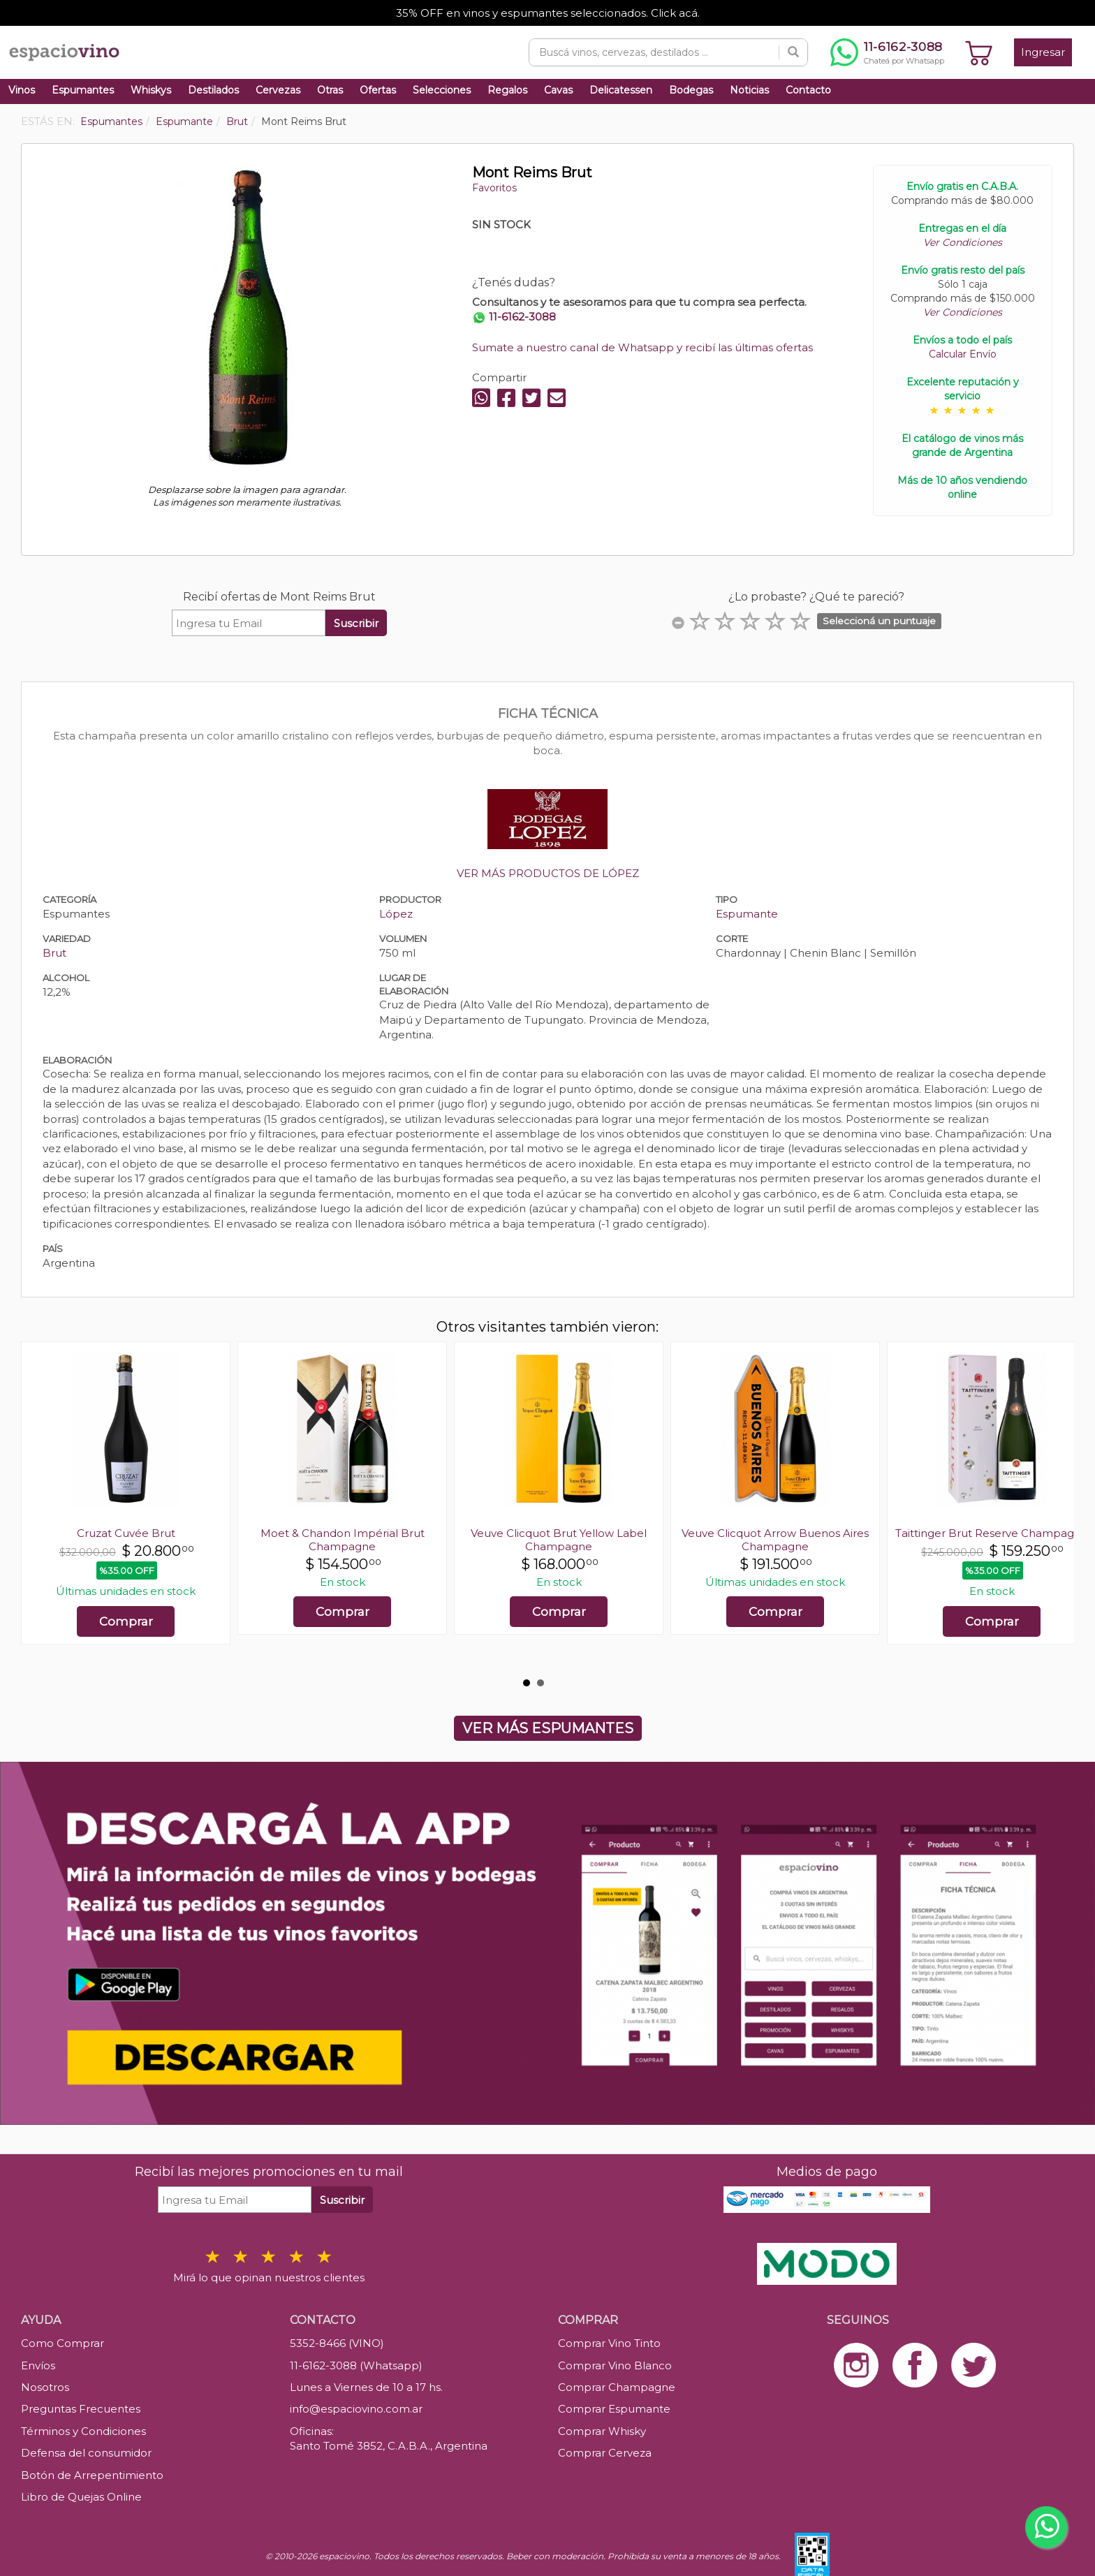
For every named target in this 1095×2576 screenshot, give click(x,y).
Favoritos (494, 188)
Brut (54, 952)
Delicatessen (620, 90)
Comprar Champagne (616, 2387)
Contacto (808, 90)
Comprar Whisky (602, 2431)
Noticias (749, 90)
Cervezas (278, 90)
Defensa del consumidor (86, 2452)
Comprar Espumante (614, 2408)
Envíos (38, 2365)
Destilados (213, 90)
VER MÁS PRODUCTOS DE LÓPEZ (548, 873)
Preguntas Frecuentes (80, 2408)
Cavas (558, 90)
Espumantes (83, 90)
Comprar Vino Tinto (609, 2343)
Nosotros (45, 2387)
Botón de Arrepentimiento (92, 2475)
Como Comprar (62, 2343)
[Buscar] (793, 52)
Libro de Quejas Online (81, 2496)
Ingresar (1043, 52)
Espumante (747, 913)
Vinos (21, 90)
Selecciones (442, 90)
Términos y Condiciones (83, 2431)
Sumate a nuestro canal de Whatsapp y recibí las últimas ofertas (642, 347)
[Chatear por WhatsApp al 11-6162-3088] (887, 52)
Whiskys (151, 90)
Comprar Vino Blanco (615, 2365)
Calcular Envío (963, 354)
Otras (330, 90)
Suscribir (356, 623)
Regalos (507, 90)
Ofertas (378, 90)
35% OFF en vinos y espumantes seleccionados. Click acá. (548, 13)
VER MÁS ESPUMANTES (547, 1728)
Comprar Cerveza (605, 2452)
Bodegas (691, 90)
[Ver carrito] (979, 52)
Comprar (126, 1621)
